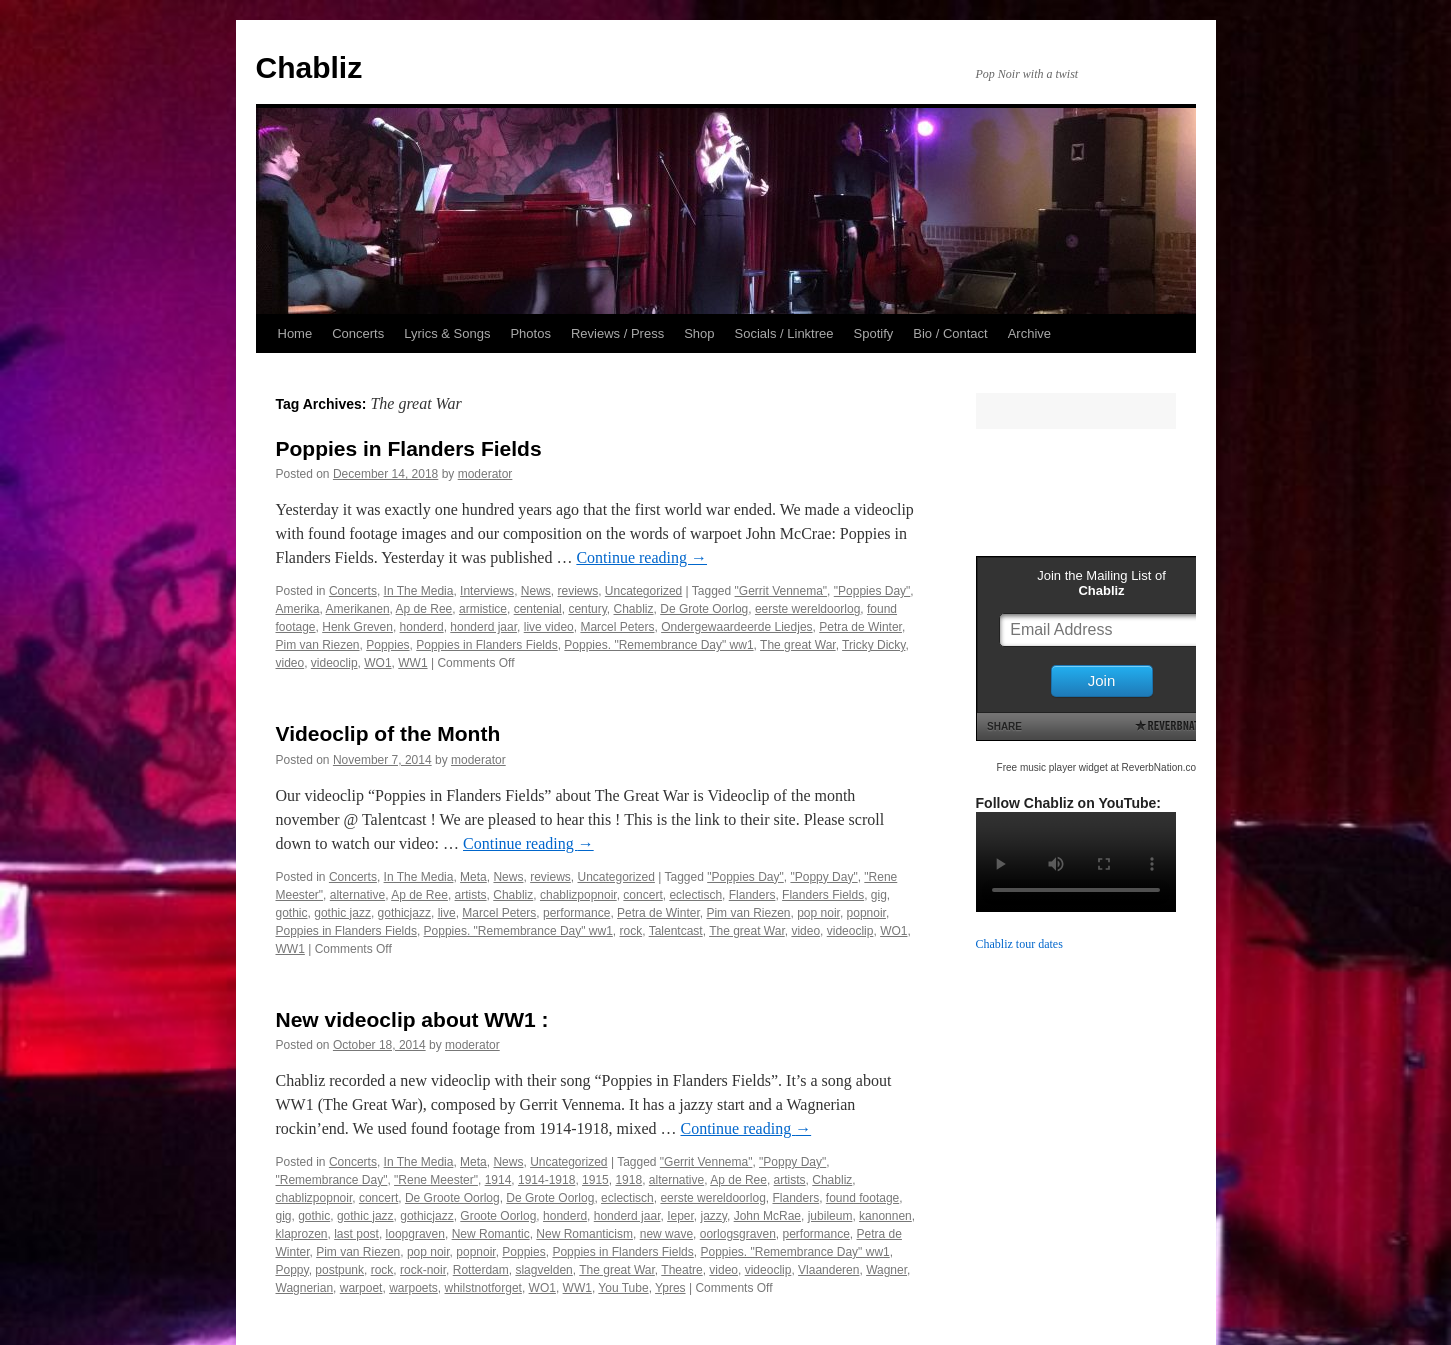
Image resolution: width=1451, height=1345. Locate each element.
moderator (485, 474)
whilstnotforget (483, 1288)
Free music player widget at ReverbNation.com (1101, 767)
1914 (498, 1180)
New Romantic (491, 1234)
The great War (798, 645)
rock (631, 931)
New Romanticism (584, 1234)
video (290, 663)
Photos (530, 333)
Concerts (358, 333)
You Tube (623, 1288)
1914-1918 (546, 1180)
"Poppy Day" (823, 877)
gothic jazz (342, 913)
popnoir (866, 913)
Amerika (298, 609)
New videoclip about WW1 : (412, 1019)
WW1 (412, 663)
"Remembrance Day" (332, 1180)
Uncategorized (643, 591)
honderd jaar (483, 627)
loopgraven (415, 1234)
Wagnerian (305, 1288)
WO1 (377, 663)
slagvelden (543, 1270)
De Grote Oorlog (704, 609)
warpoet (361, 1288)
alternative (357, 895)
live (447, 913)
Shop (699, 333)
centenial (538, 609)
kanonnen (885, 1216)
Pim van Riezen (318, 645)
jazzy (714, 1216)
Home (295, 333)
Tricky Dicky (873, 645)
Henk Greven (357, 627)
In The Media (419, 591)
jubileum (830, 1216)
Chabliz (309, 67)
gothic (292, 913)
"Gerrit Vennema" (781, 591)
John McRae (767, 1216)
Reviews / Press (617, 333)
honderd (422, 627)
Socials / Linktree (784, 333)
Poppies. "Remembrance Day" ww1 (658, 645)
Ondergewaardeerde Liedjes (736, 627)
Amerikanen (358, 609)
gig (879, 895)
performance (576, 913)
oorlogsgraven (738, 1234)
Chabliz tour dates (1019, 944)
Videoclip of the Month (388, 733)
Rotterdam (481, 1270)
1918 (628, 1180)
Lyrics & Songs (447, 333)
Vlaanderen (828, 1270)
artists (471, 895)
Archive (1029, 333)
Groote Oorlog (498, 1216)
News (536, 591)
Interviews (487, 591)
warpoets (413, 1288)
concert (642, 895)
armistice (483, 609)
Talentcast (676, 931)
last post (356, 1234)
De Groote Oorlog (452, 1198)
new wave (666, 1234)
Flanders (752, 895)
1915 (595, 1180)
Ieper (680, 1216)
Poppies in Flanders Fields (409, 448)
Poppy (292, 1270)
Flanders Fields (823, 895)
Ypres (670, 1288)
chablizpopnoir (578, 895)
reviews (577, 591)
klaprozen (302, 1234)
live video (549, 627)
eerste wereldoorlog (807, 609)
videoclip (334, 663)
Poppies (387, 645)
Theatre (681, 1270)
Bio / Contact (950, 333)
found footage (862, 1198)
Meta (473, 877)
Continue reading (641, 557)
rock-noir (423, 1270)
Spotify (874, 333)
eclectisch (695, 895)
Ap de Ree (424, 609)
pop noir (818, 913)
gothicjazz (404, 913)
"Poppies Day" (872, 591)
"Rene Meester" (436, 1180)
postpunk (339, 1270)
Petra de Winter (860, 627)
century (587, 609)
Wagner (886, 1270)
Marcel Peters (617, 627)
